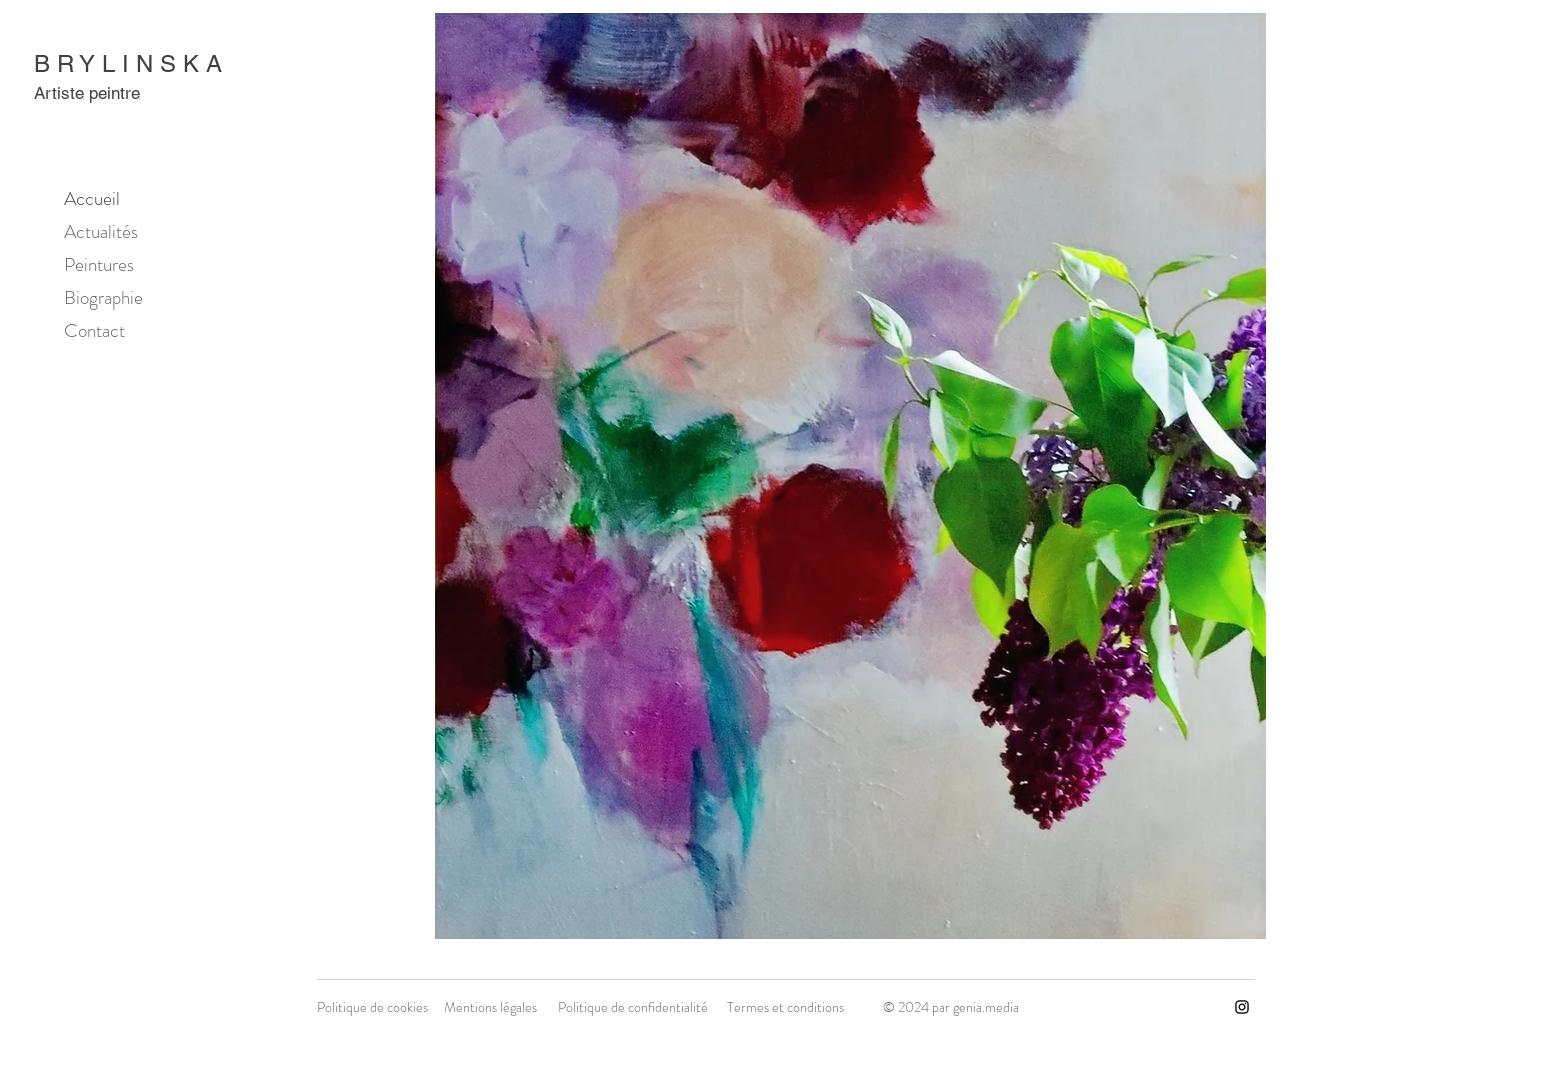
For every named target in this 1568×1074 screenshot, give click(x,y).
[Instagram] (1242, 1007)
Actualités (101, 231)
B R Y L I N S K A (128, 63)
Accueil (92, 198)
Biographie (103, 297)
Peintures (99, 264)
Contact (94, 330)
